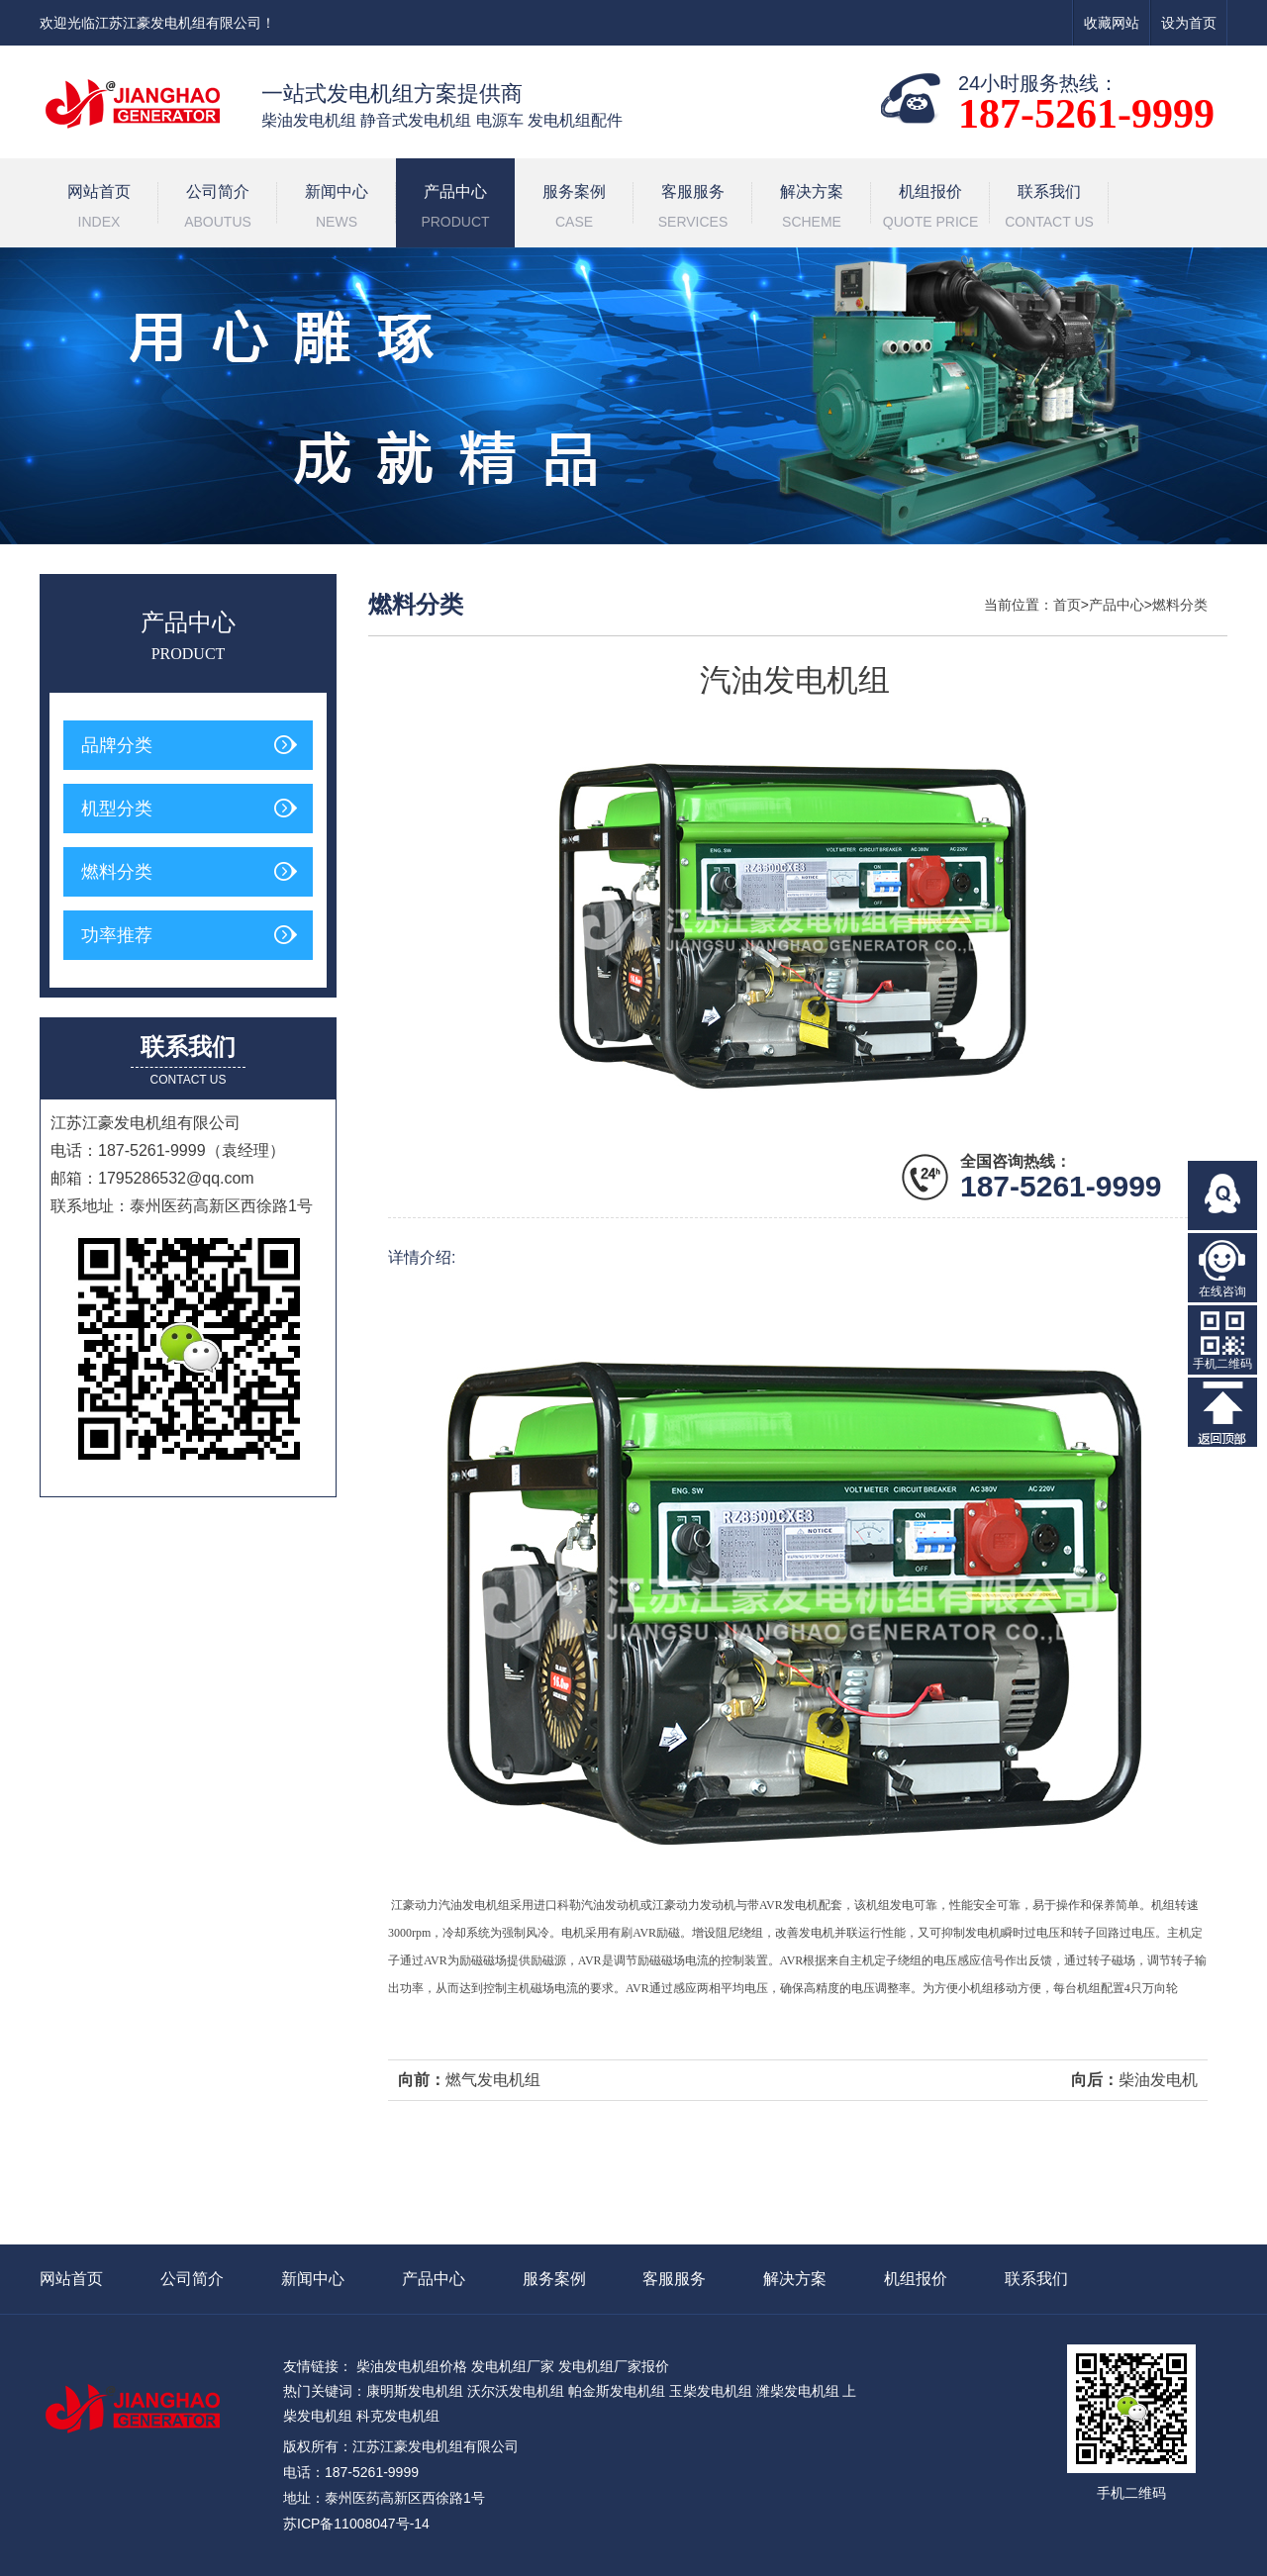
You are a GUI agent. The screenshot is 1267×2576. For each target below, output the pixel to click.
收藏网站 (1111, 23)
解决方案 (811, 209)
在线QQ (1222, 1195)
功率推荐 (116, 935)
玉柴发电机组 (710, 2391)
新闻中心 (336, 209)
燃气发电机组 (492, 2079)
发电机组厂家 (512, 2366)
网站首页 (99, 209)
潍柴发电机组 (797, 2391)
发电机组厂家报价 (613, 2366)
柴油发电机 (1158, 2079)
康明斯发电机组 (414, 2391)
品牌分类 (116, 745)
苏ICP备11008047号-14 (356, 2523)
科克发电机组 (397, 2416)
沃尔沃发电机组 (515, 2391)
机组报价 (930, 209)
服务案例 (574, 209)
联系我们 (1049, 209)
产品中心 (455, 209)
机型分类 (116, 808)
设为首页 (1189, 23)
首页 (1067, 605)
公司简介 (217, 209)
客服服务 (693, 209)
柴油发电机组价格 (411, 2366)
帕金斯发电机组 (616, 2391)
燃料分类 (116, 872)
